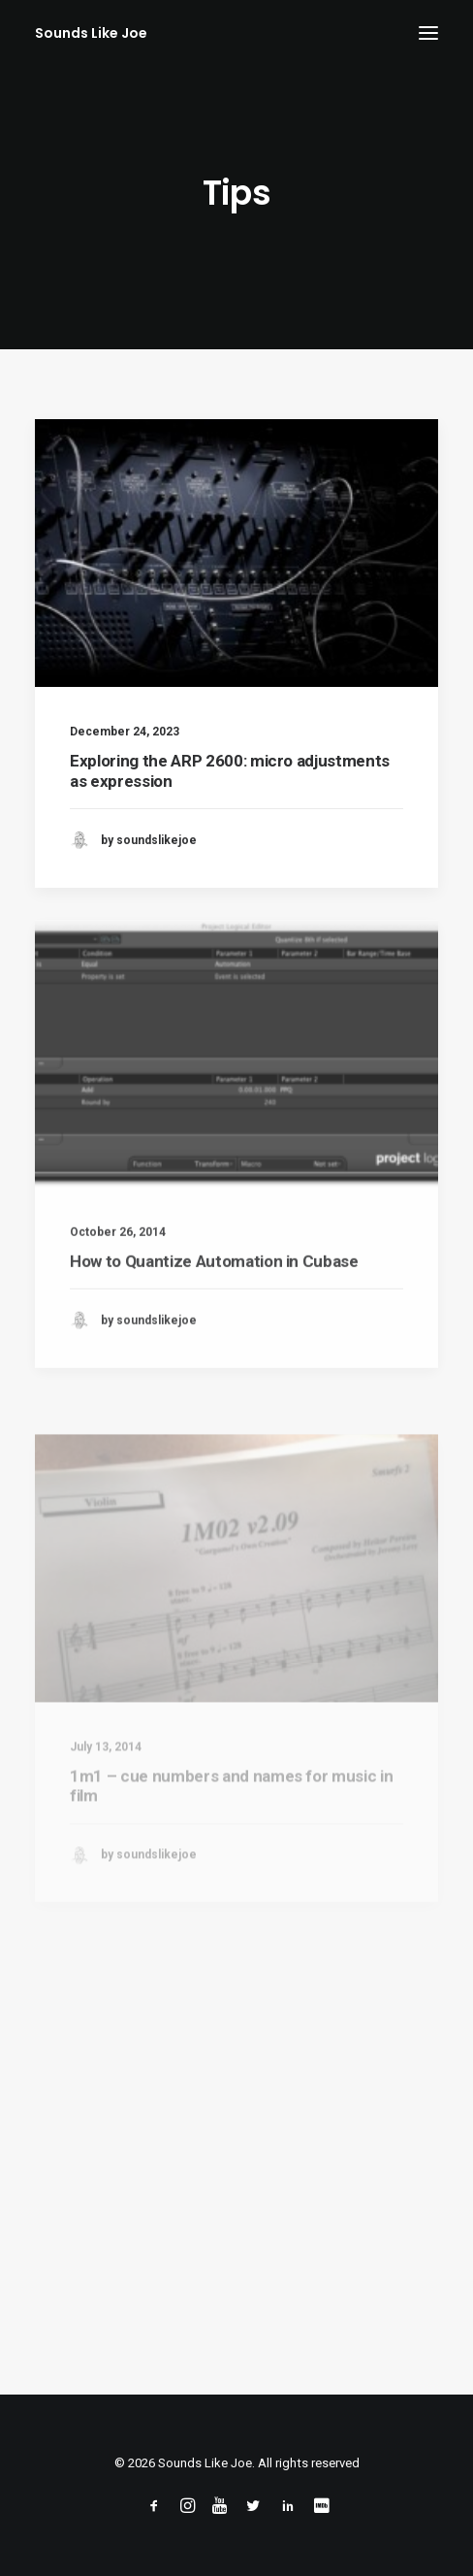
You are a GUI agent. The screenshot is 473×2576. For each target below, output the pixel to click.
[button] (428, 33)
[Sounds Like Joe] (91, 33)
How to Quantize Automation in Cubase (214, 1316)
